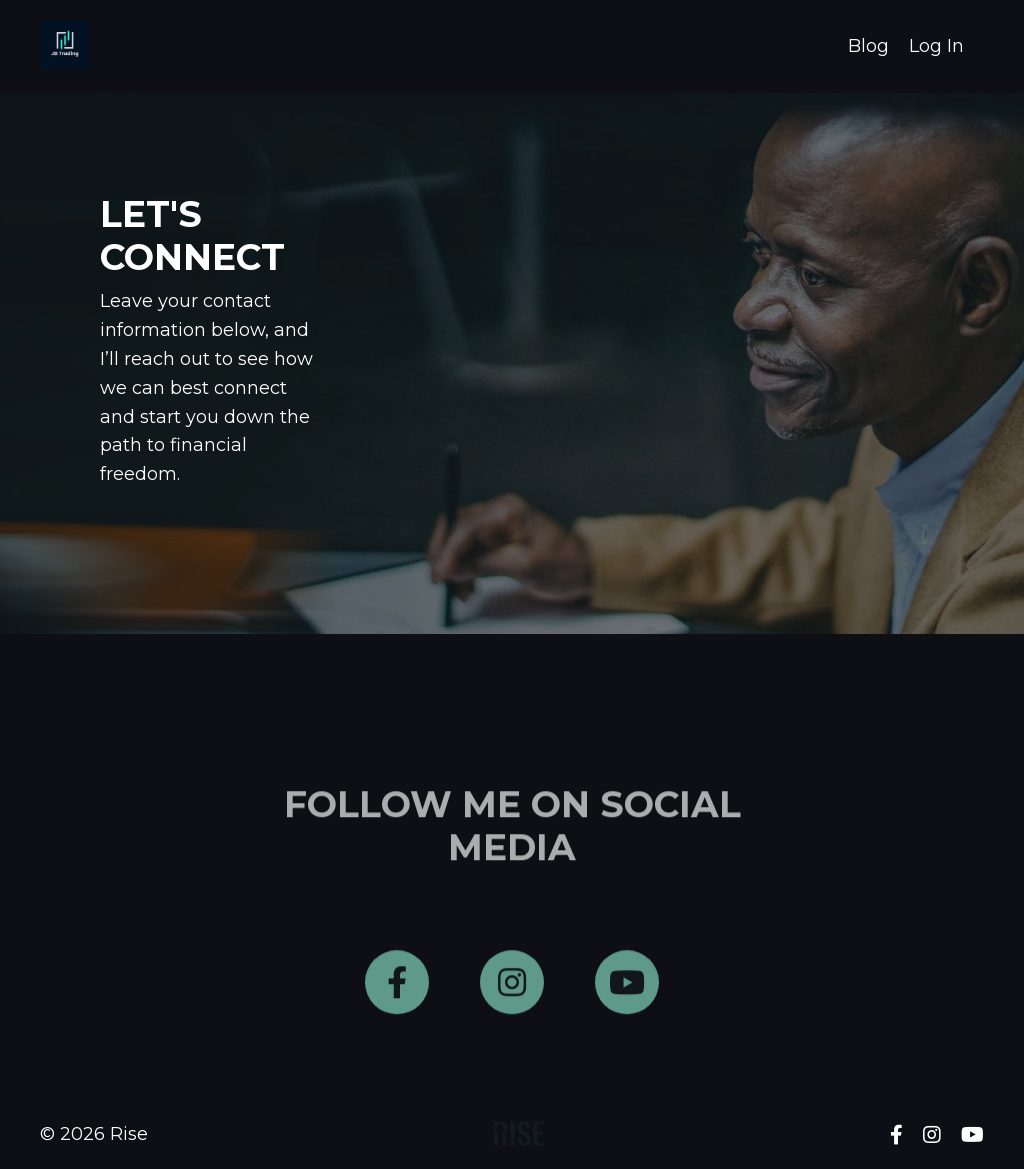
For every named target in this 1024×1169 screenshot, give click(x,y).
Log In (936, 46)
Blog (868, 46)
